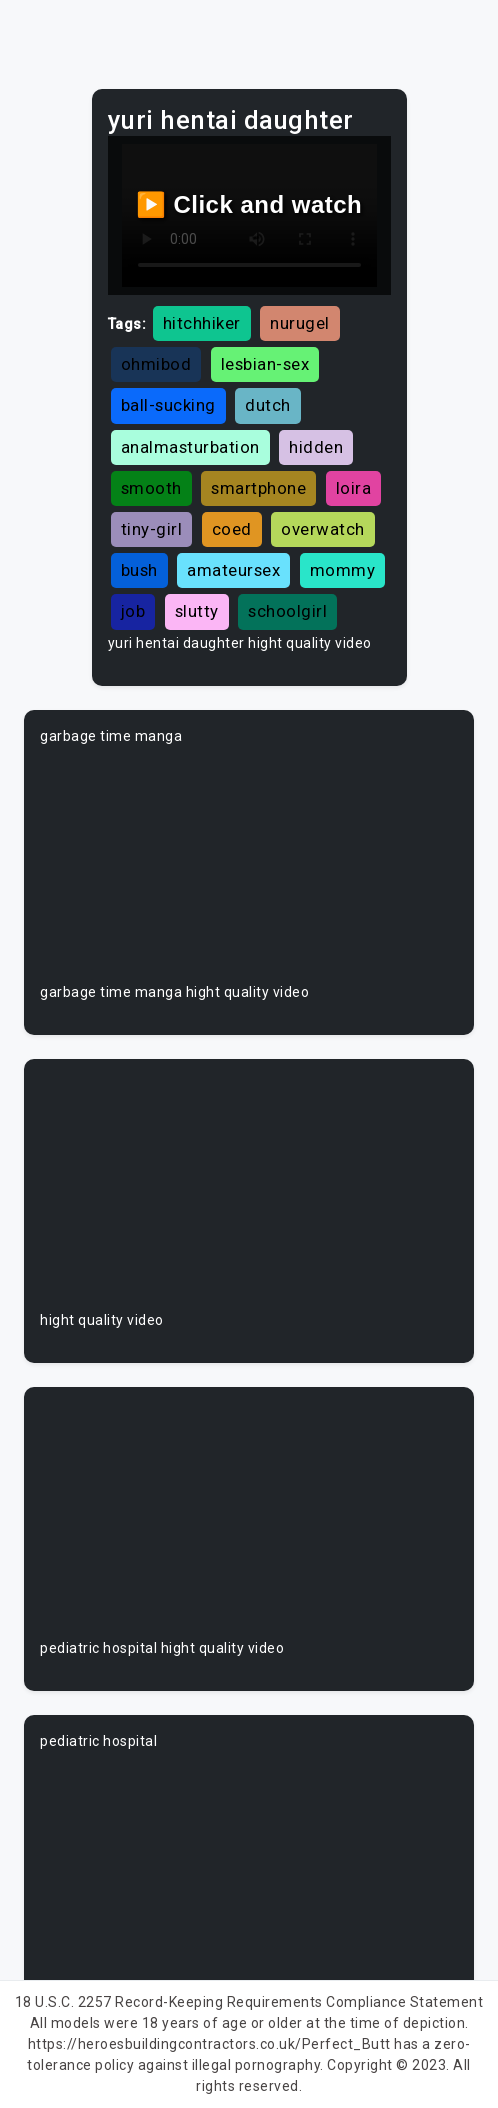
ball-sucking (168, 405)
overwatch (323, 529)
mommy (343, 570)
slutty (197, 611)
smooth (151, 488)
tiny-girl (152, 529)
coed (232, 529)
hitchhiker (202, 323)
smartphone (258, 488)
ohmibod (156, 364)
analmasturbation (190, 447)
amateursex (233, 570)
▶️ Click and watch (249, 204)
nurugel (300, 323)
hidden (316, 447)
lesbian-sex (265, 364)
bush (139, 570)
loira (354, 488)
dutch (268, 405)
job (133, 611)
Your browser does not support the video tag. (249, 864)
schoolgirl (287, 611)
